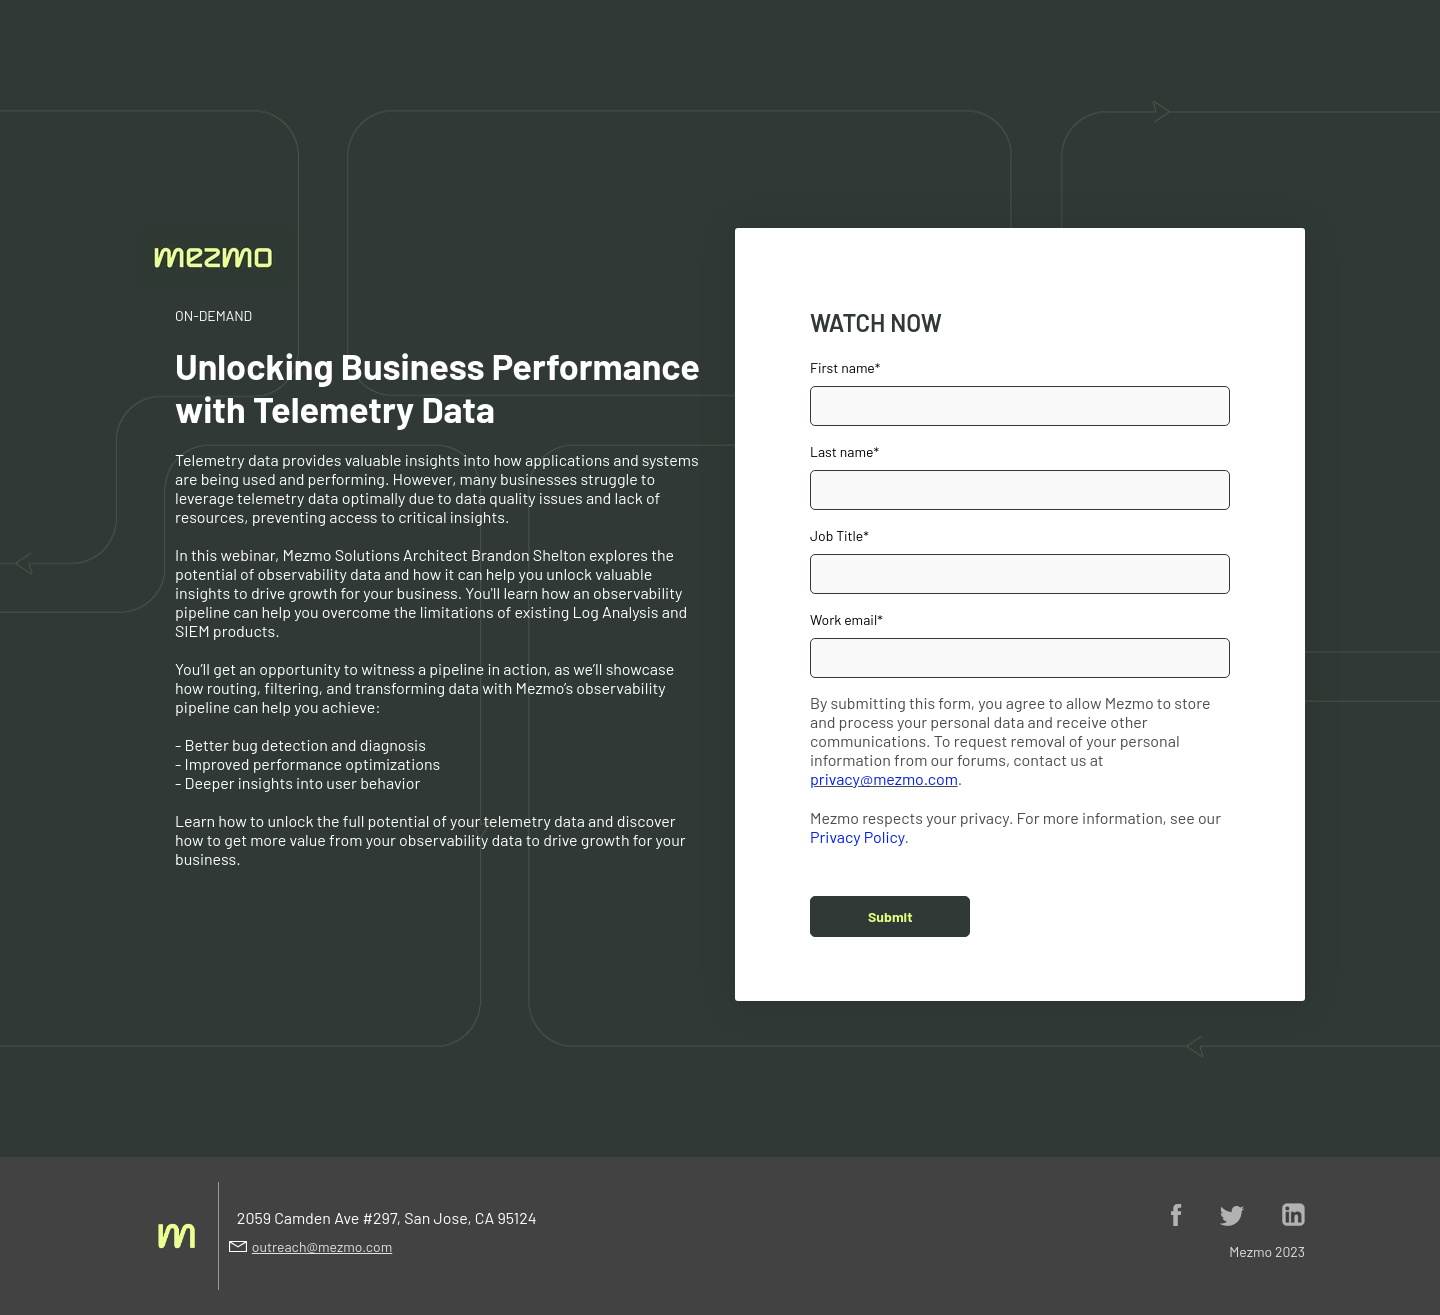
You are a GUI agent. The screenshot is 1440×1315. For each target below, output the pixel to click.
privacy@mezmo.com (884, 778)
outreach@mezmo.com (322, 1246)
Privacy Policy (857, 836)
